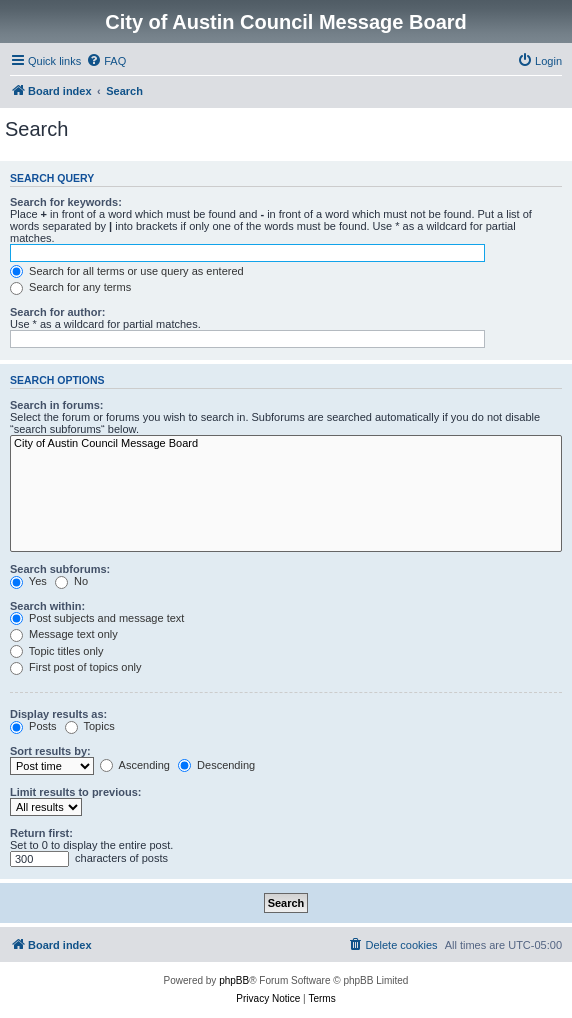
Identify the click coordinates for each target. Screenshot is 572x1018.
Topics (90, 726)
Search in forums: (57, 405)
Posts (33, 726)
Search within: (47, 606)
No (71, 581)
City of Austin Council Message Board (286, 444)
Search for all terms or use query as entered (127, 271)
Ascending (135, 765)
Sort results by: (50, 751)
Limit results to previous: (75, 792)
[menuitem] (106, 61)
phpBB (234, 980)
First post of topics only (76, 667)
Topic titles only (56, 651)
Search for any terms (70, 287)
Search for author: (57, 312)
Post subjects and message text (97, 618)
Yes (28, 581)
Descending (216, 765)
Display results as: (58, 714)
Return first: (41, 833)
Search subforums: (60, 569)
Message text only (64, 634)
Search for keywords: (66, 202)
